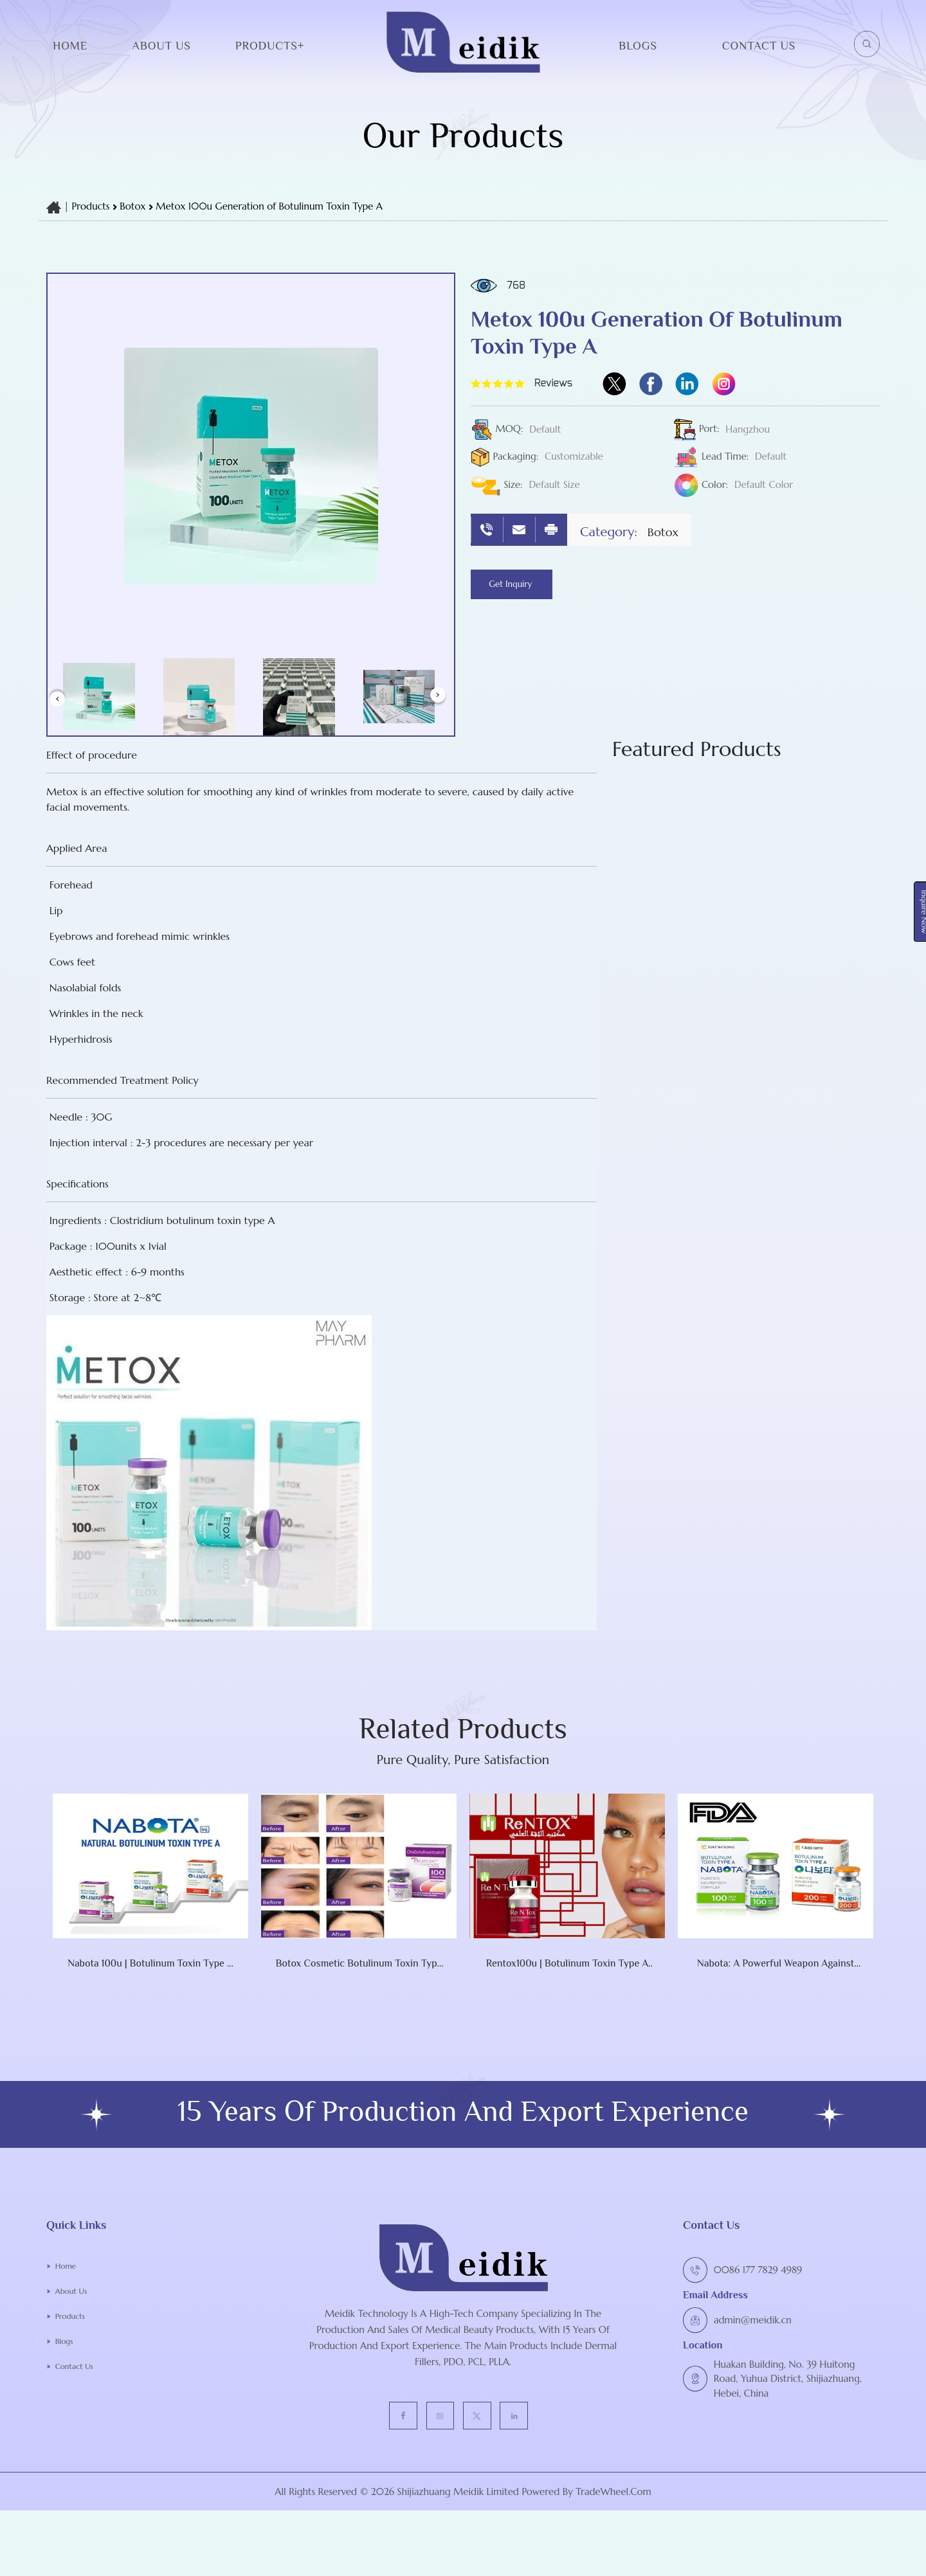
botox (134, 206)
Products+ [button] (269, 45)
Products (91, 206)
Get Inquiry (523, 585)
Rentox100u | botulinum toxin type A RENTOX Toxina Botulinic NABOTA (505, 2024)
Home (70, 45)
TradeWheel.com (613, 2557)
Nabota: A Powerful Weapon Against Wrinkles (714, 2024)
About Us (161, 45)
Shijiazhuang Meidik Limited (456, 2557)
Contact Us (758, 45)
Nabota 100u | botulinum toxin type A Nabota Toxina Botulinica (89, 2024)
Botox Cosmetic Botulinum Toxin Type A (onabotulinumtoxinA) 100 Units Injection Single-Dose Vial (296, 2024)
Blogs (638, 45)
